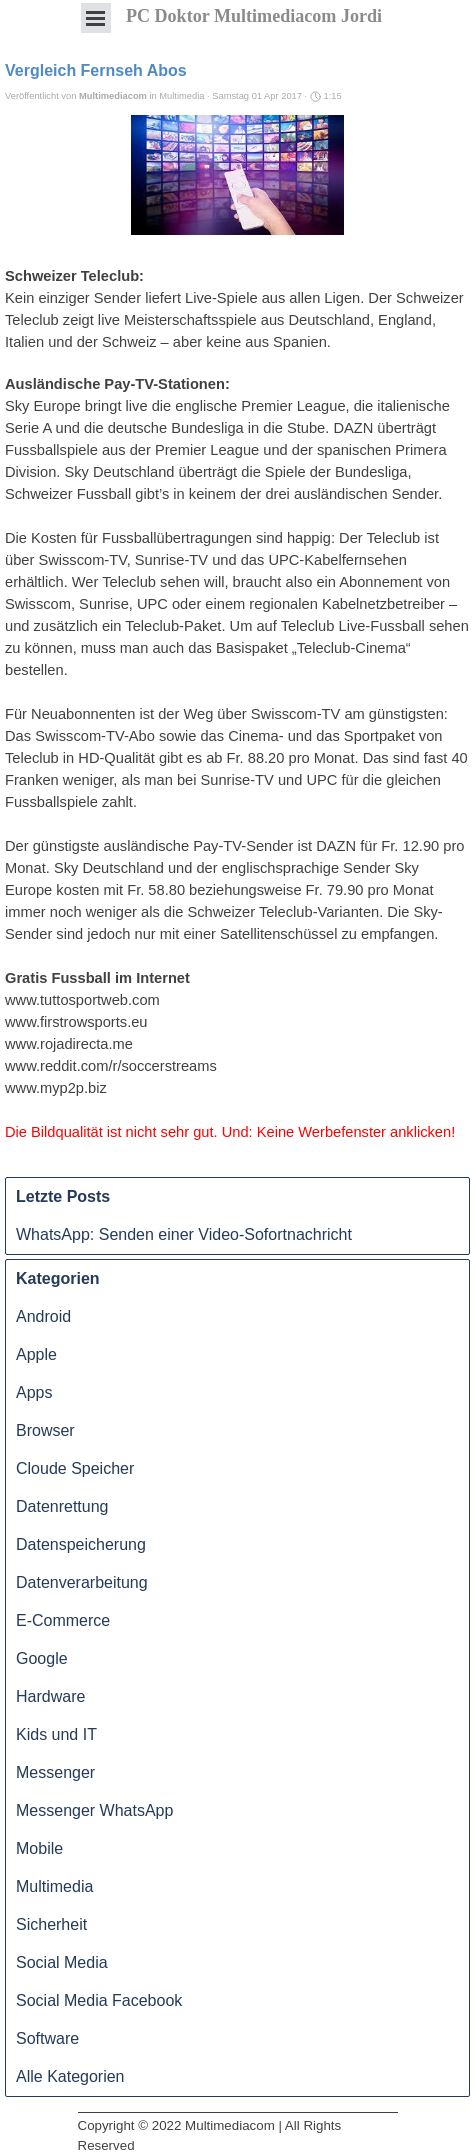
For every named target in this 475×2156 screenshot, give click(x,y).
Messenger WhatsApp (94, 1810)
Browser (45, 1430)
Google (42, 1658)
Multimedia (54, 1886)
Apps (34, 1392)
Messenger (55, 1772)
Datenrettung (62, 1506)
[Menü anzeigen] (96, 18)
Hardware (50, 1696)
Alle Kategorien (70, 2076)
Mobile (39, 1848)
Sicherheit (51, 1924)
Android (43, 1316)
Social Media (62, 1962)
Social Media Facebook (99, 2000)
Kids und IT (56, 1734)
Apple (36, 1354)
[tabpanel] (238, 2112)
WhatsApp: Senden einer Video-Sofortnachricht (184, 1234)
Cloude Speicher (75, 1468)
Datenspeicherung (81, 1544)
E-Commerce (63, 1620)
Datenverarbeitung (82, 1582)
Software (47, 2038)
